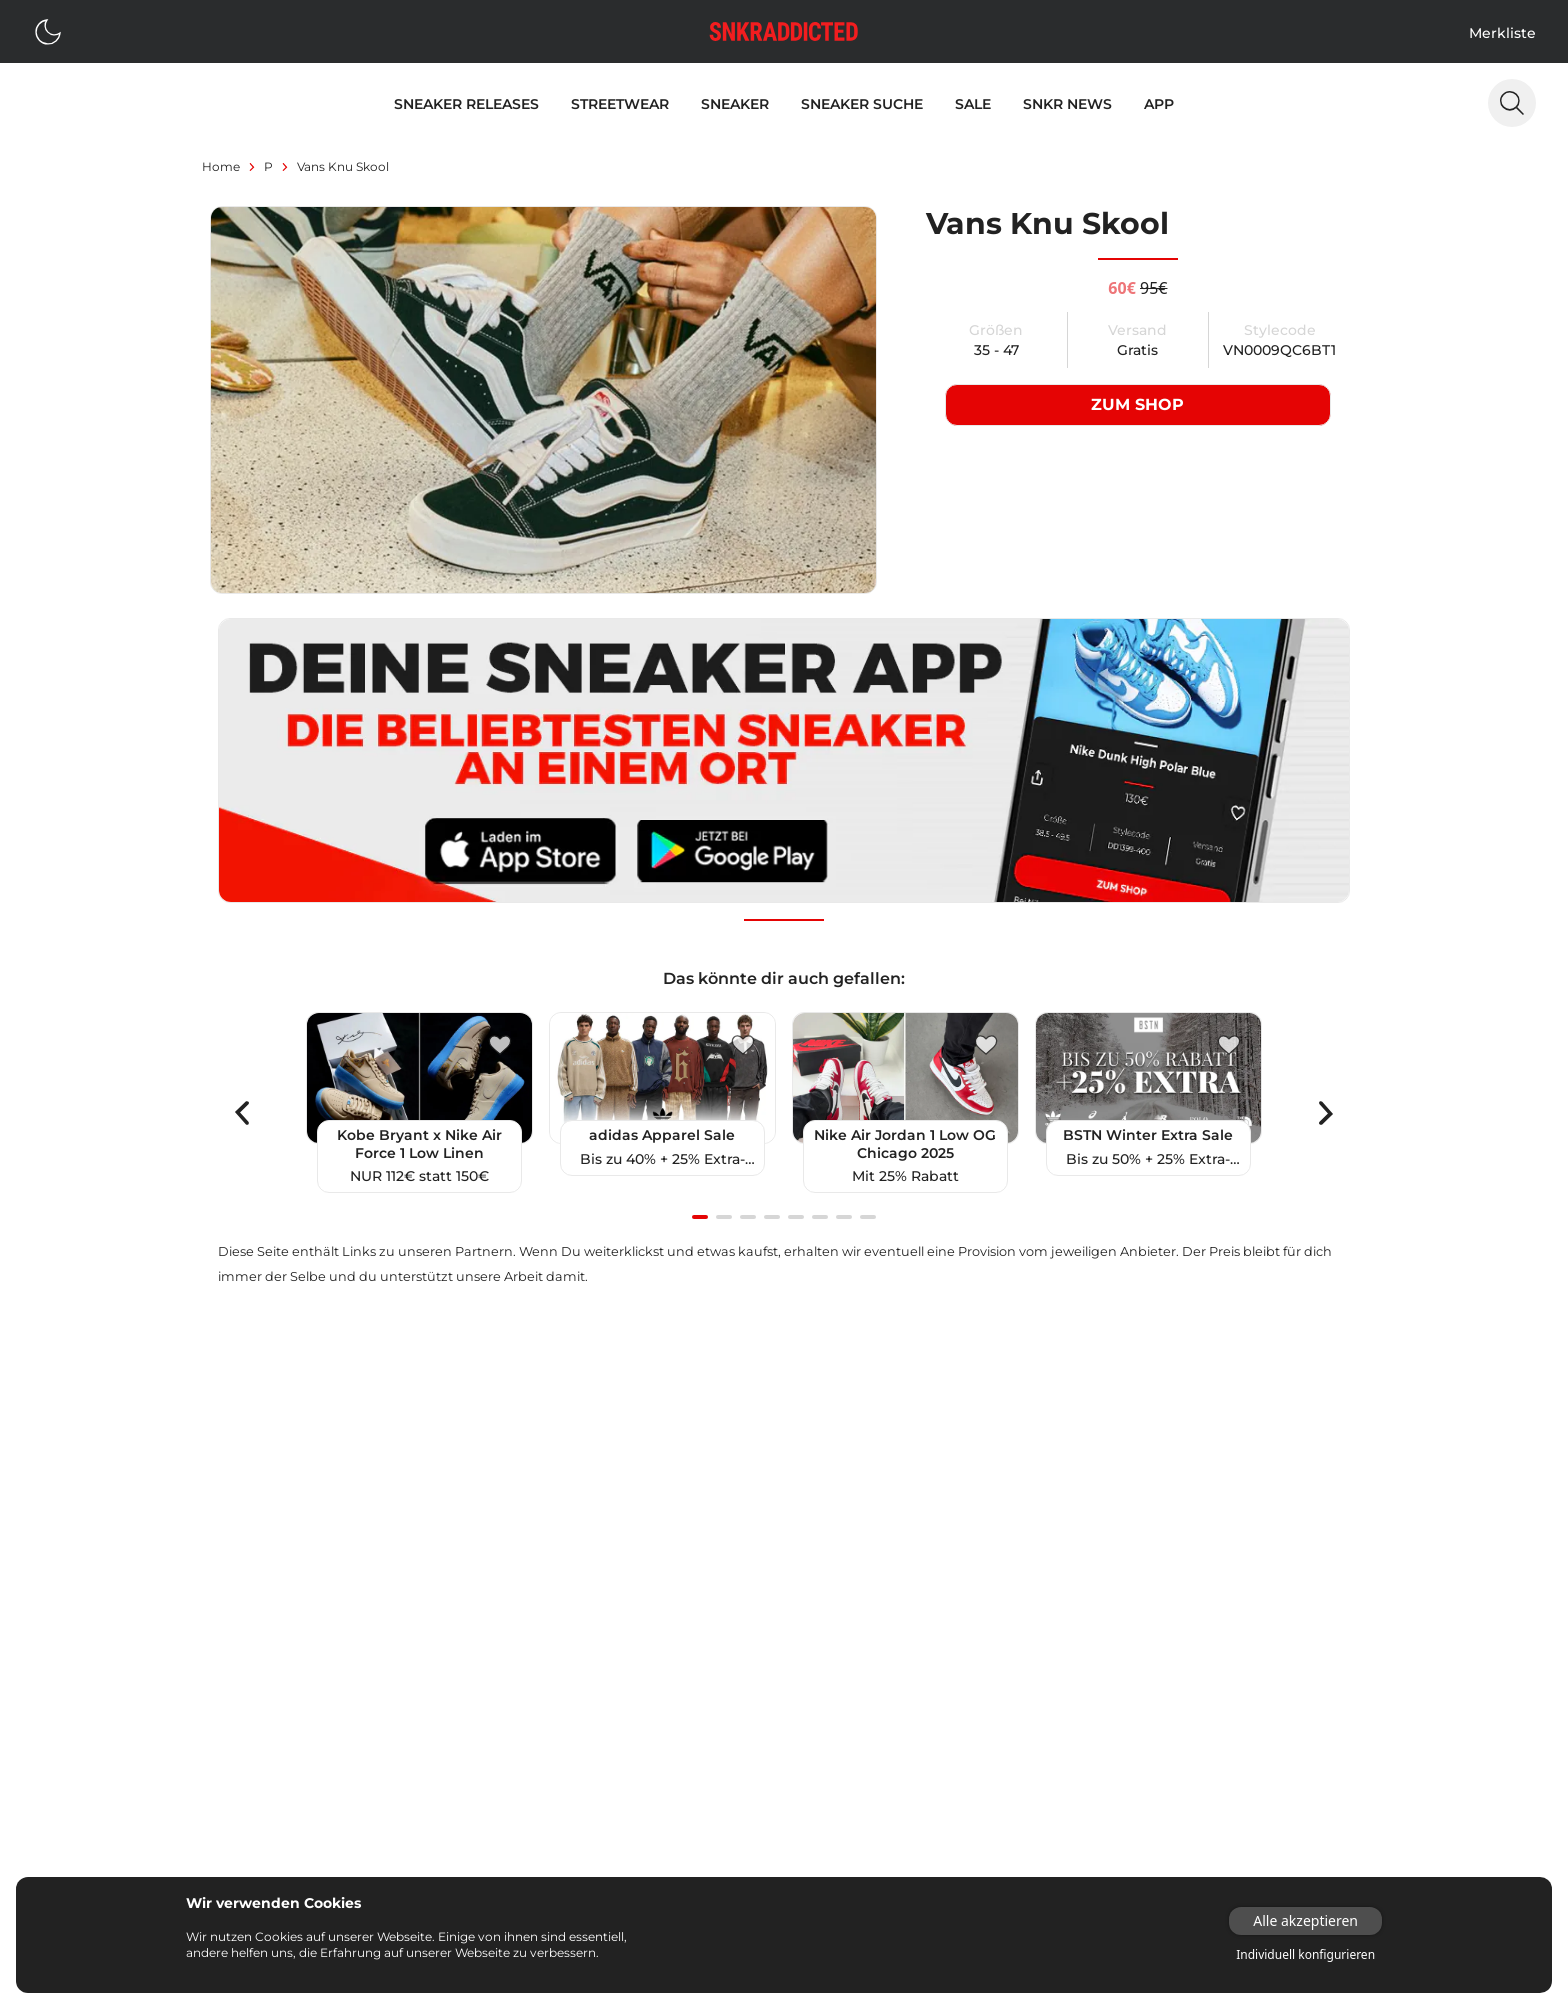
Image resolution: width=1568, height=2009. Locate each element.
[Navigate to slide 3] (748, 1218)
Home (221, 166)
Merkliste (1502, 33)
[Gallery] (784, 1113)
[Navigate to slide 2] (724, 1218)
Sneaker (735, 104)
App (1159, 104)
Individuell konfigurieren (1305, 1955)
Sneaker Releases (466, 104)
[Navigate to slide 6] (820, 1218)
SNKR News (1067, 104)
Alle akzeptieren (1305, 1920)
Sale (973, 104)
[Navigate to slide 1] (700, 1218)
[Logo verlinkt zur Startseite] (784, 31)
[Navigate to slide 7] (844, 1218)
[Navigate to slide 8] (868, 1218)
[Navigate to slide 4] (772, 1218)
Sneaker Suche (862, 104)
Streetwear (620, 104)
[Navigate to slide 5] (796, 1218)
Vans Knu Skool (343, 166)
